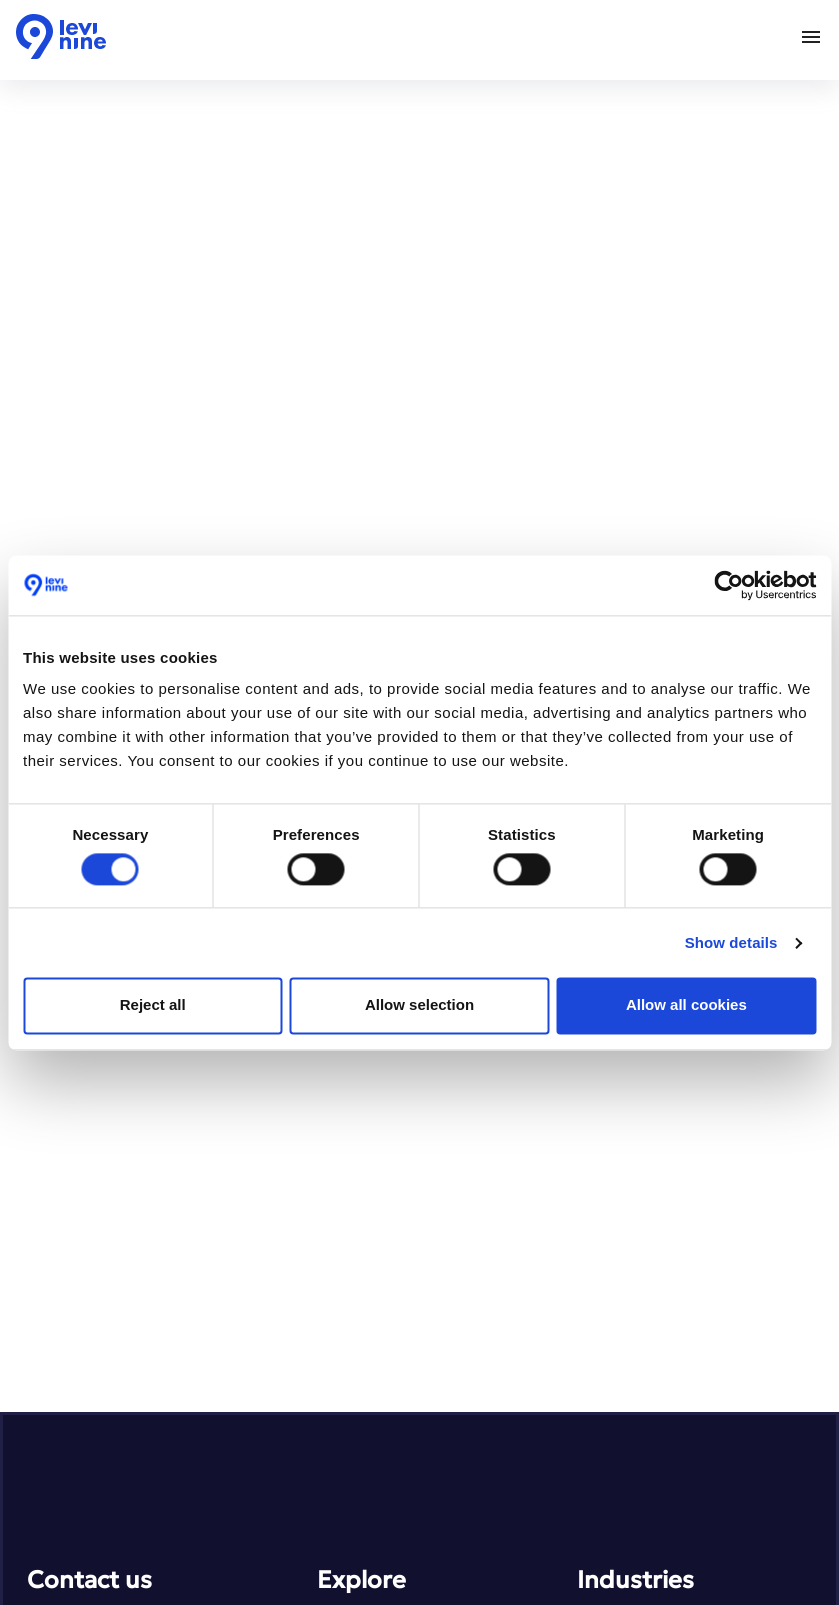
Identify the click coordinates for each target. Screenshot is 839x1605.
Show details (731, 942)
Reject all (153, 1005)
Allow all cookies (686, 1005)
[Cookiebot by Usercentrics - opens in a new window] (728, 585)
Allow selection (419, 1005)
